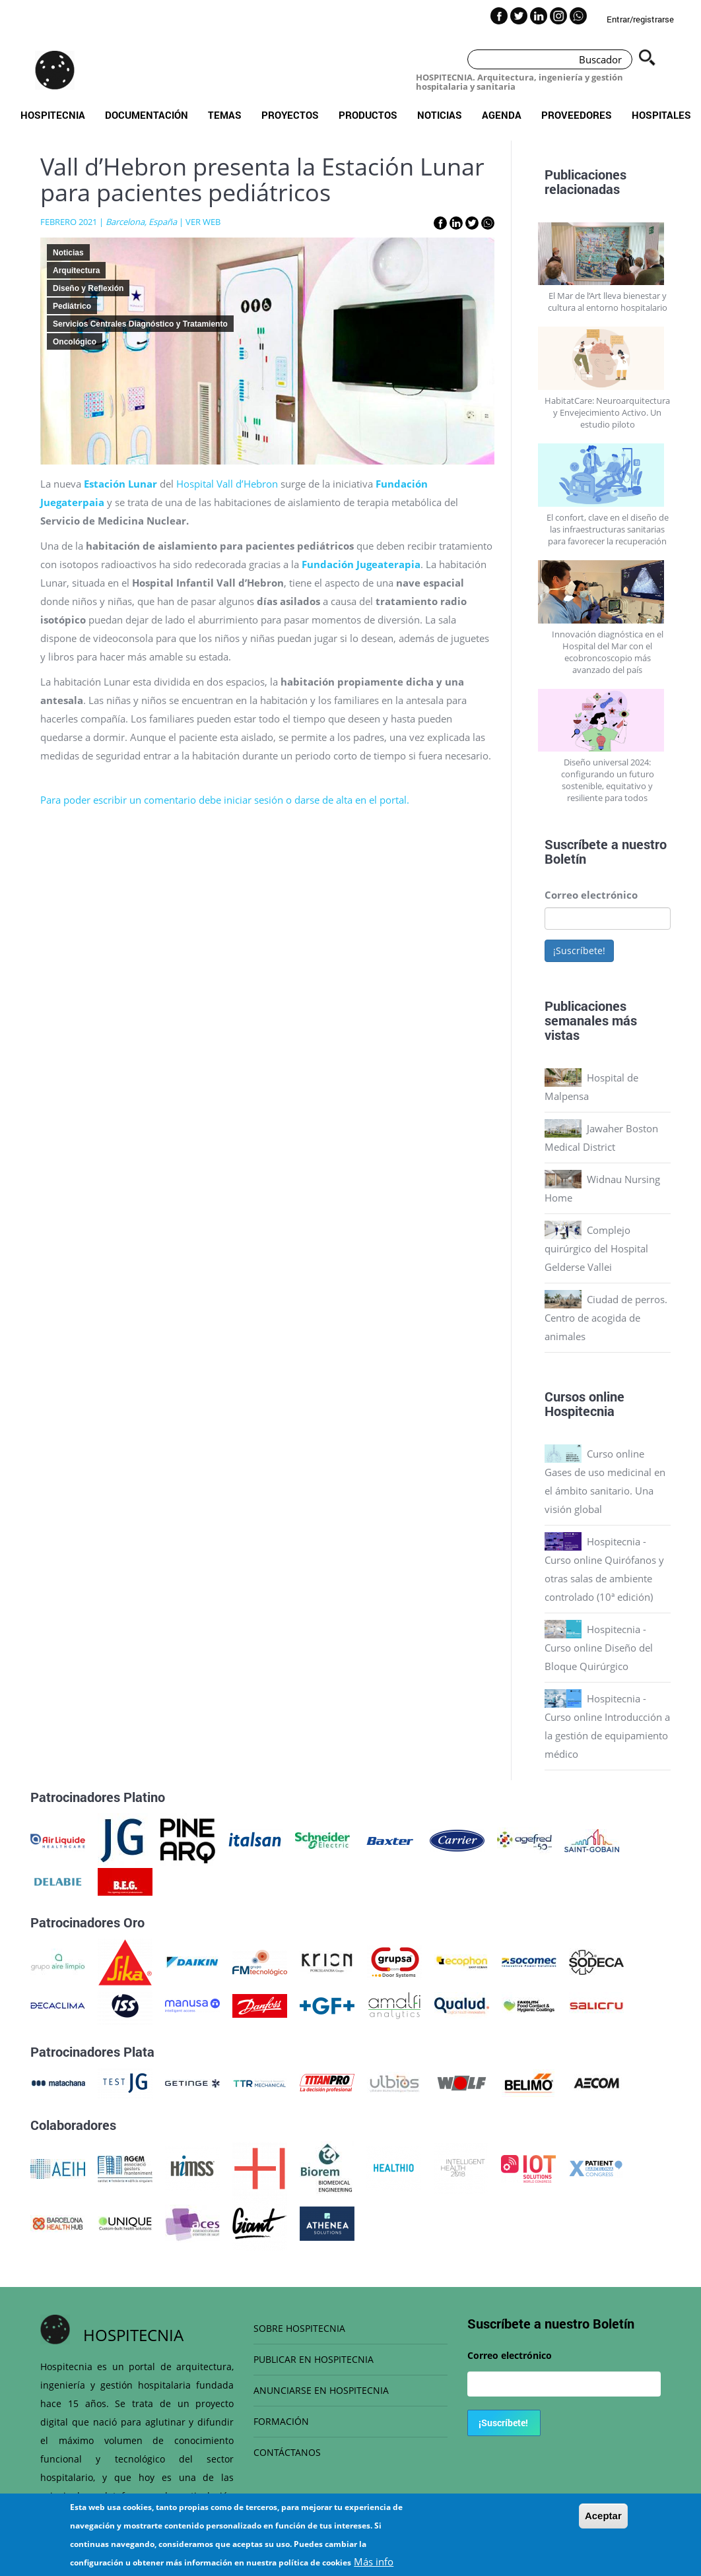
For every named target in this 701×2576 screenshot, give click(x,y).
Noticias (439, 114)
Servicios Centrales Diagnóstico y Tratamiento (140, 324)
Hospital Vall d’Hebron (227, 483)
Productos (368, 114)
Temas (225, 114)
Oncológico (74, 341)
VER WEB (202, 222)
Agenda (501, 114)
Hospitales (661, 114)
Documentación (146, 114)
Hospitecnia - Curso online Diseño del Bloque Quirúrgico (599, 1648)
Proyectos (290, 114)
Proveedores (576, 114)
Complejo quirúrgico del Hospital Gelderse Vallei (596, 1248)
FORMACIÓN (281, 2421)
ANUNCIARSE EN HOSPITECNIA (321, 2390)
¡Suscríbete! (579, 950)
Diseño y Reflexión (88, 288)
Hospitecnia (52, 114)
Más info (373, 2563)
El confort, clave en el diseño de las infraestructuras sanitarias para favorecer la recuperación (608, 529)
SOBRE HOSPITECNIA (299, 2328)
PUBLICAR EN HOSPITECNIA (313, 2359)
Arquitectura (76, 270)
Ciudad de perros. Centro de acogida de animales (606, 1318)
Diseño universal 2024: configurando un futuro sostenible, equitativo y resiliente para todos (607, 780)
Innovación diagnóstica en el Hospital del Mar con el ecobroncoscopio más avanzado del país (607, 652)
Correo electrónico (591, 894)
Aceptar (603, 2517)
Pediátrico (72, 306)
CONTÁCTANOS (287, 2452)
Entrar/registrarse (640, 19)
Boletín (565, 858)
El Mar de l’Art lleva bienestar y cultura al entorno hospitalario (607, 301)
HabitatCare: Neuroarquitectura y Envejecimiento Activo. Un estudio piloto (607, 412)
